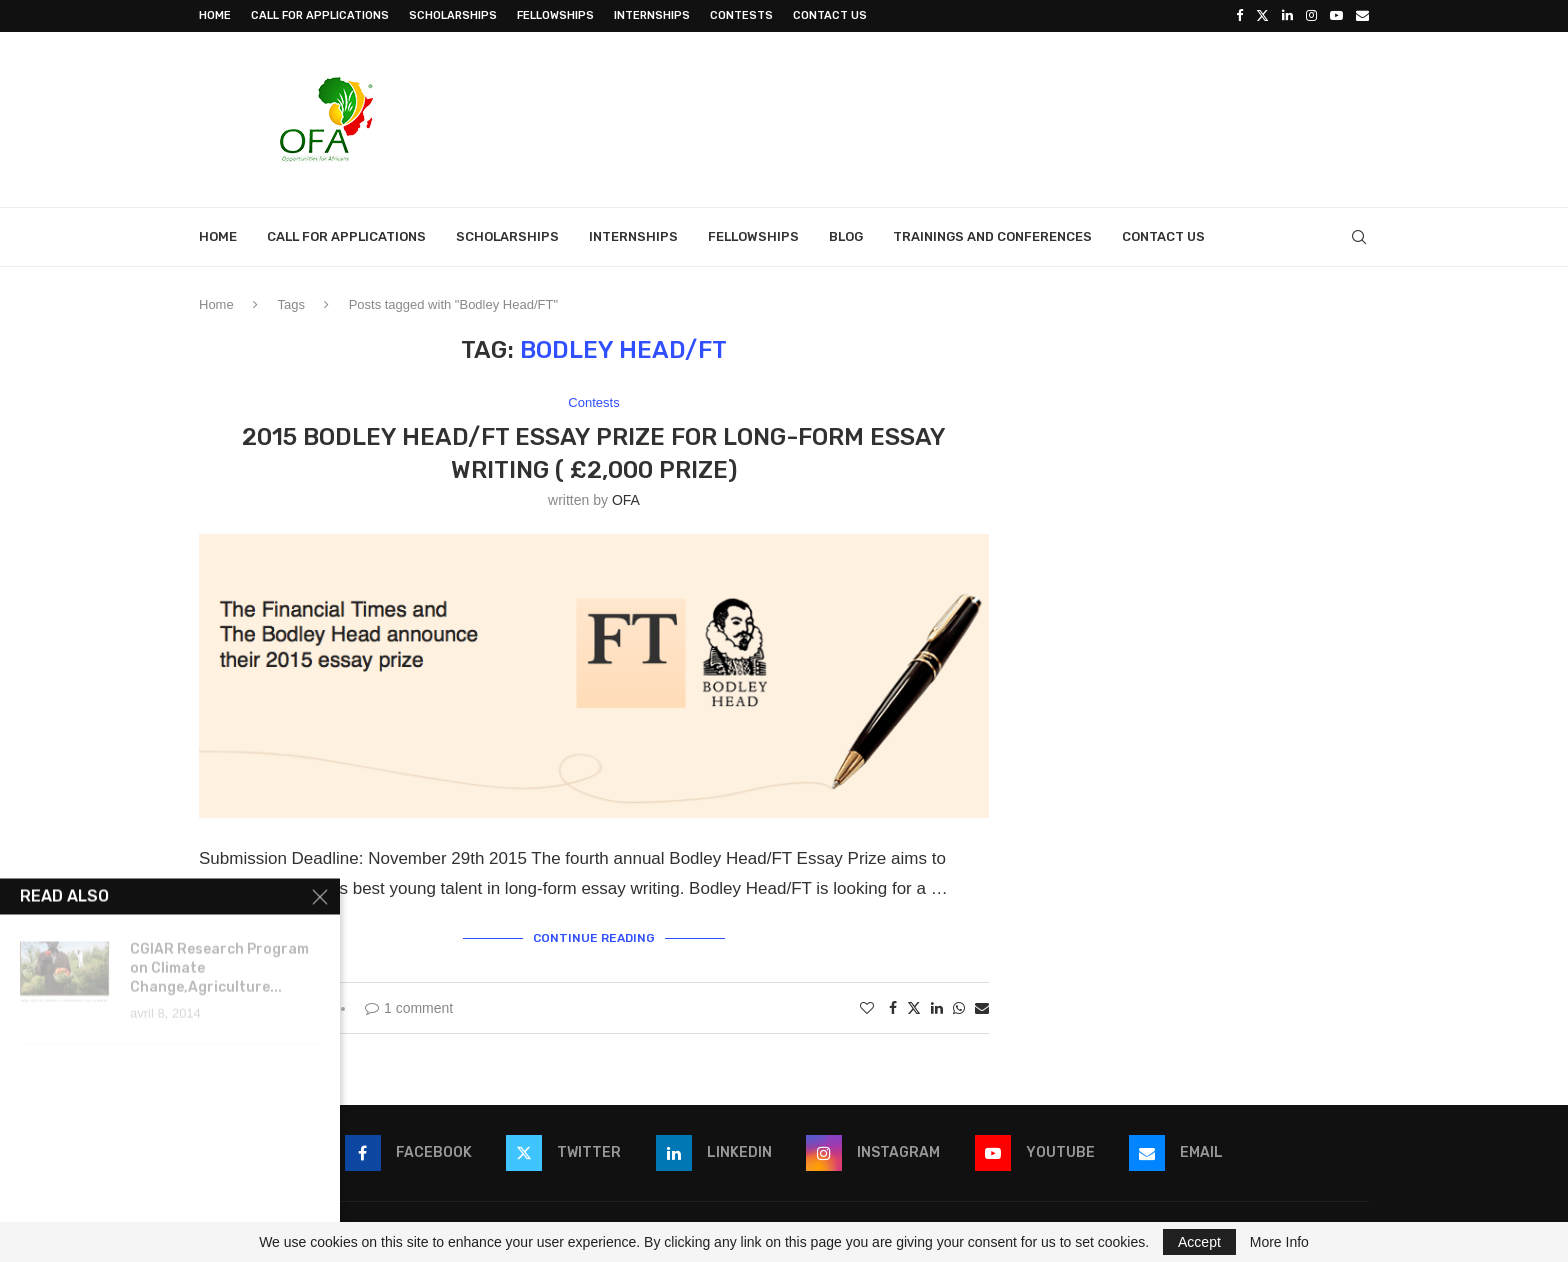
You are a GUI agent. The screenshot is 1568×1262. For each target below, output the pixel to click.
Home (215, 15)
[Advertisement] (1005, 117)
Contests (741, 15)
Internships (652, 15)
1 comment (409, 1008)
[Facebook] (1239, 16)
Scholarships (453, 15)
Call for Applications (320, 15)
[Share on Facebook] (893, 1008)
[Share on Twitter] (914, 1007)
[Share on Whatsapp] (959, 1008)
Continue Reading (594, 938)
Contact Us (830, 15)
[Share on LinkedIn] (937, 1008)
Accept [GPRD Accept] (1199, 1242)
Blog (846, 236)
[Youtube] (1336, 16)
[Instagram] (1311, 16)
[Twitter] (1262, 16)
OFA (626, 500)
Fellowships (555, 15)
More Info (1279, 1242)
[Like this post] (867, 1008)
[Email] (1362, 16)
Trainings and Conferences (992, 236)
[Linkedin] (1287, 16)
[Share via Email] (982, 1008)
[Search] (1359, 237)
